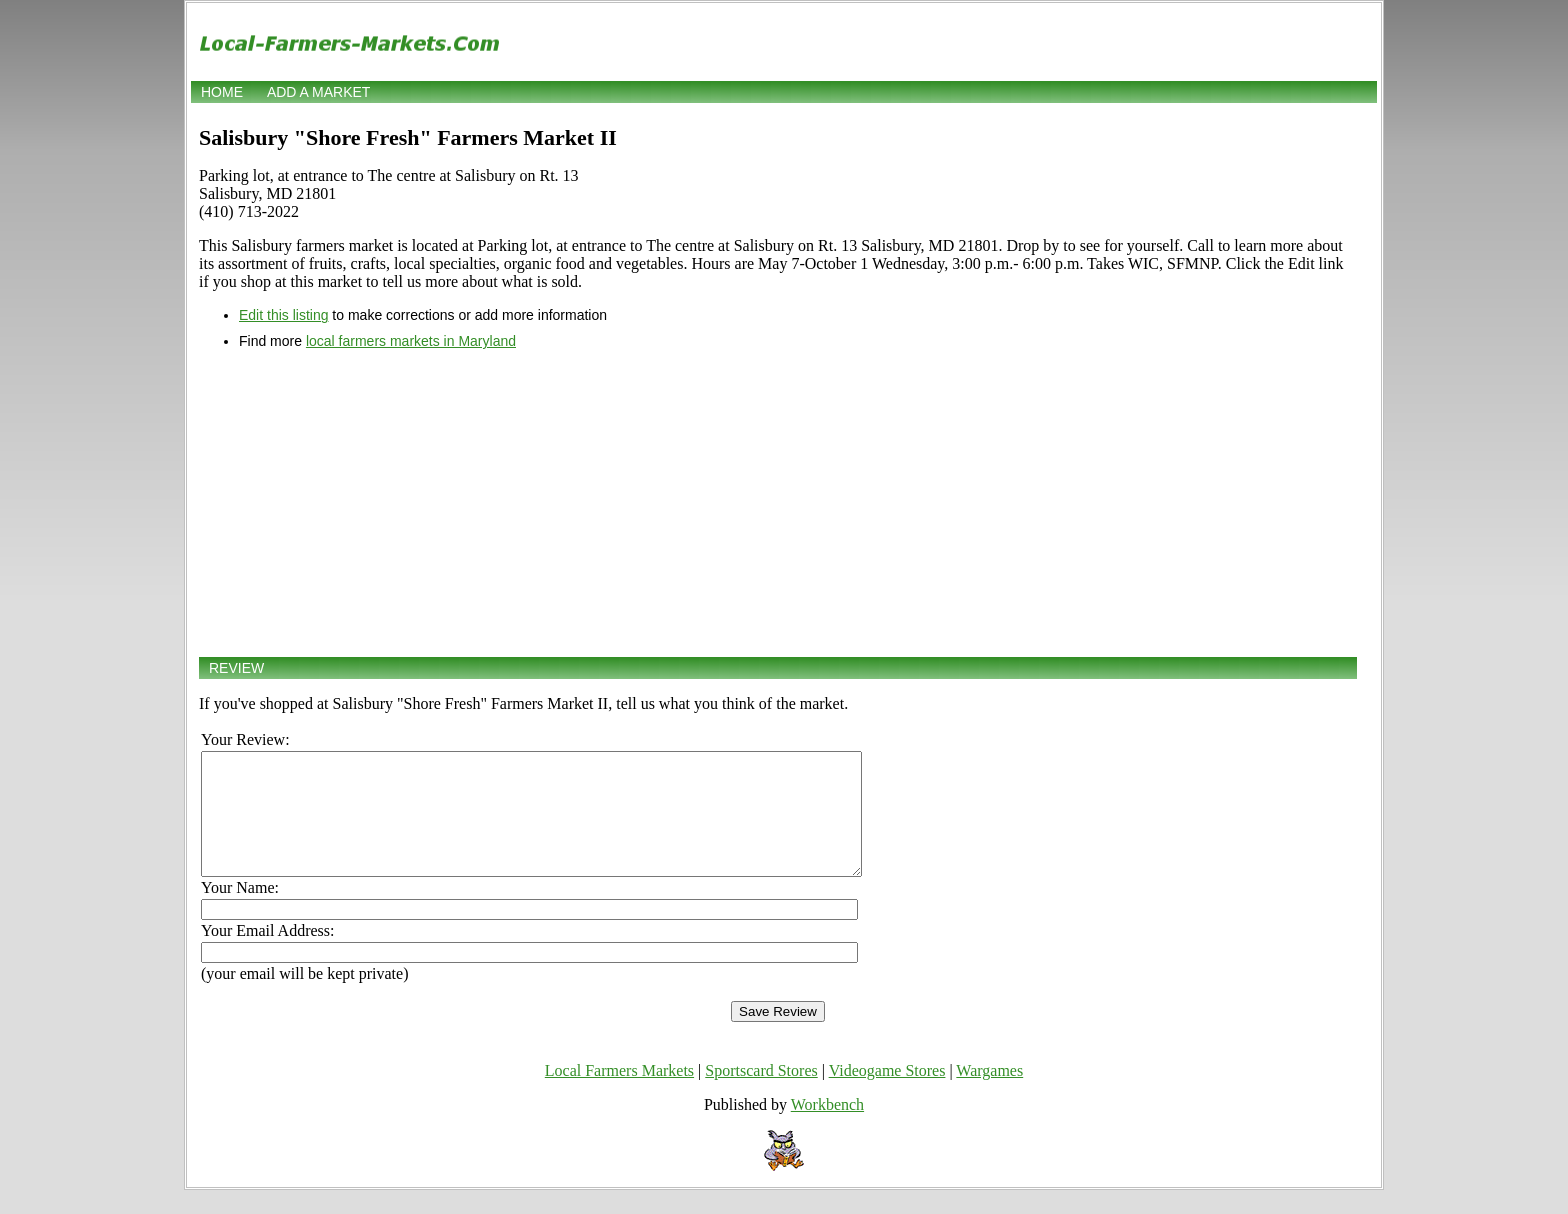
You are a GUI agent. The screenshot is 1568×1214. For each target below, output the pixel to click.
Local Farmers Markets (619, 1094)
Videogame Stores (887, 1094)
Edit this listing (283, 315)
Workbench (827, 1128)
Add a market (318, 92)
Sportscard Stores (761, 1094)
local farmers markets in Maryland (411, 341)
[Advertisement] (778, 503)
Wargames (989, 1094)
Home (222, 92)
